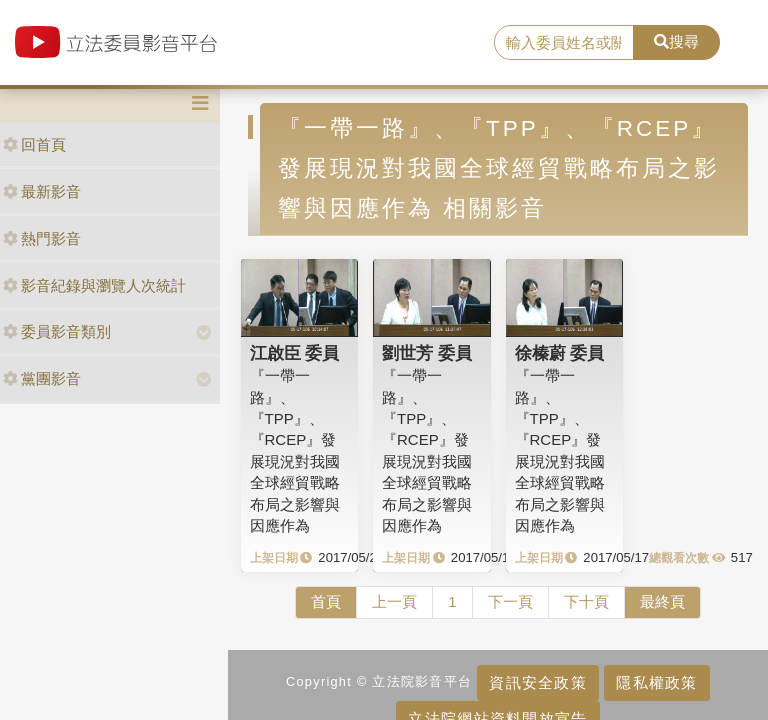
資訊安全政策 (538, 682)
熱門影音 (42, 238)
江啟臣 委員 (295, 353)
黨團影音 (42, 378)
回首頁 (34, 144)
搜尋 (676, 41)
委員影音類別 (57, 331)
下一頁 (510, 601)
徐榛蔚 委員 (560, 353)
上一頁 (394, 601)
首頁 (326, 601)
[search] (564, 43)
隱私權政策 (656, 682)
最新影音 (42, 191)
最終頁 (662, 601)
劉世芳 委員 (427, 353)
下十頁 (586, 601)
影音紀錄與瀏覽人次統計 (94, 285)
